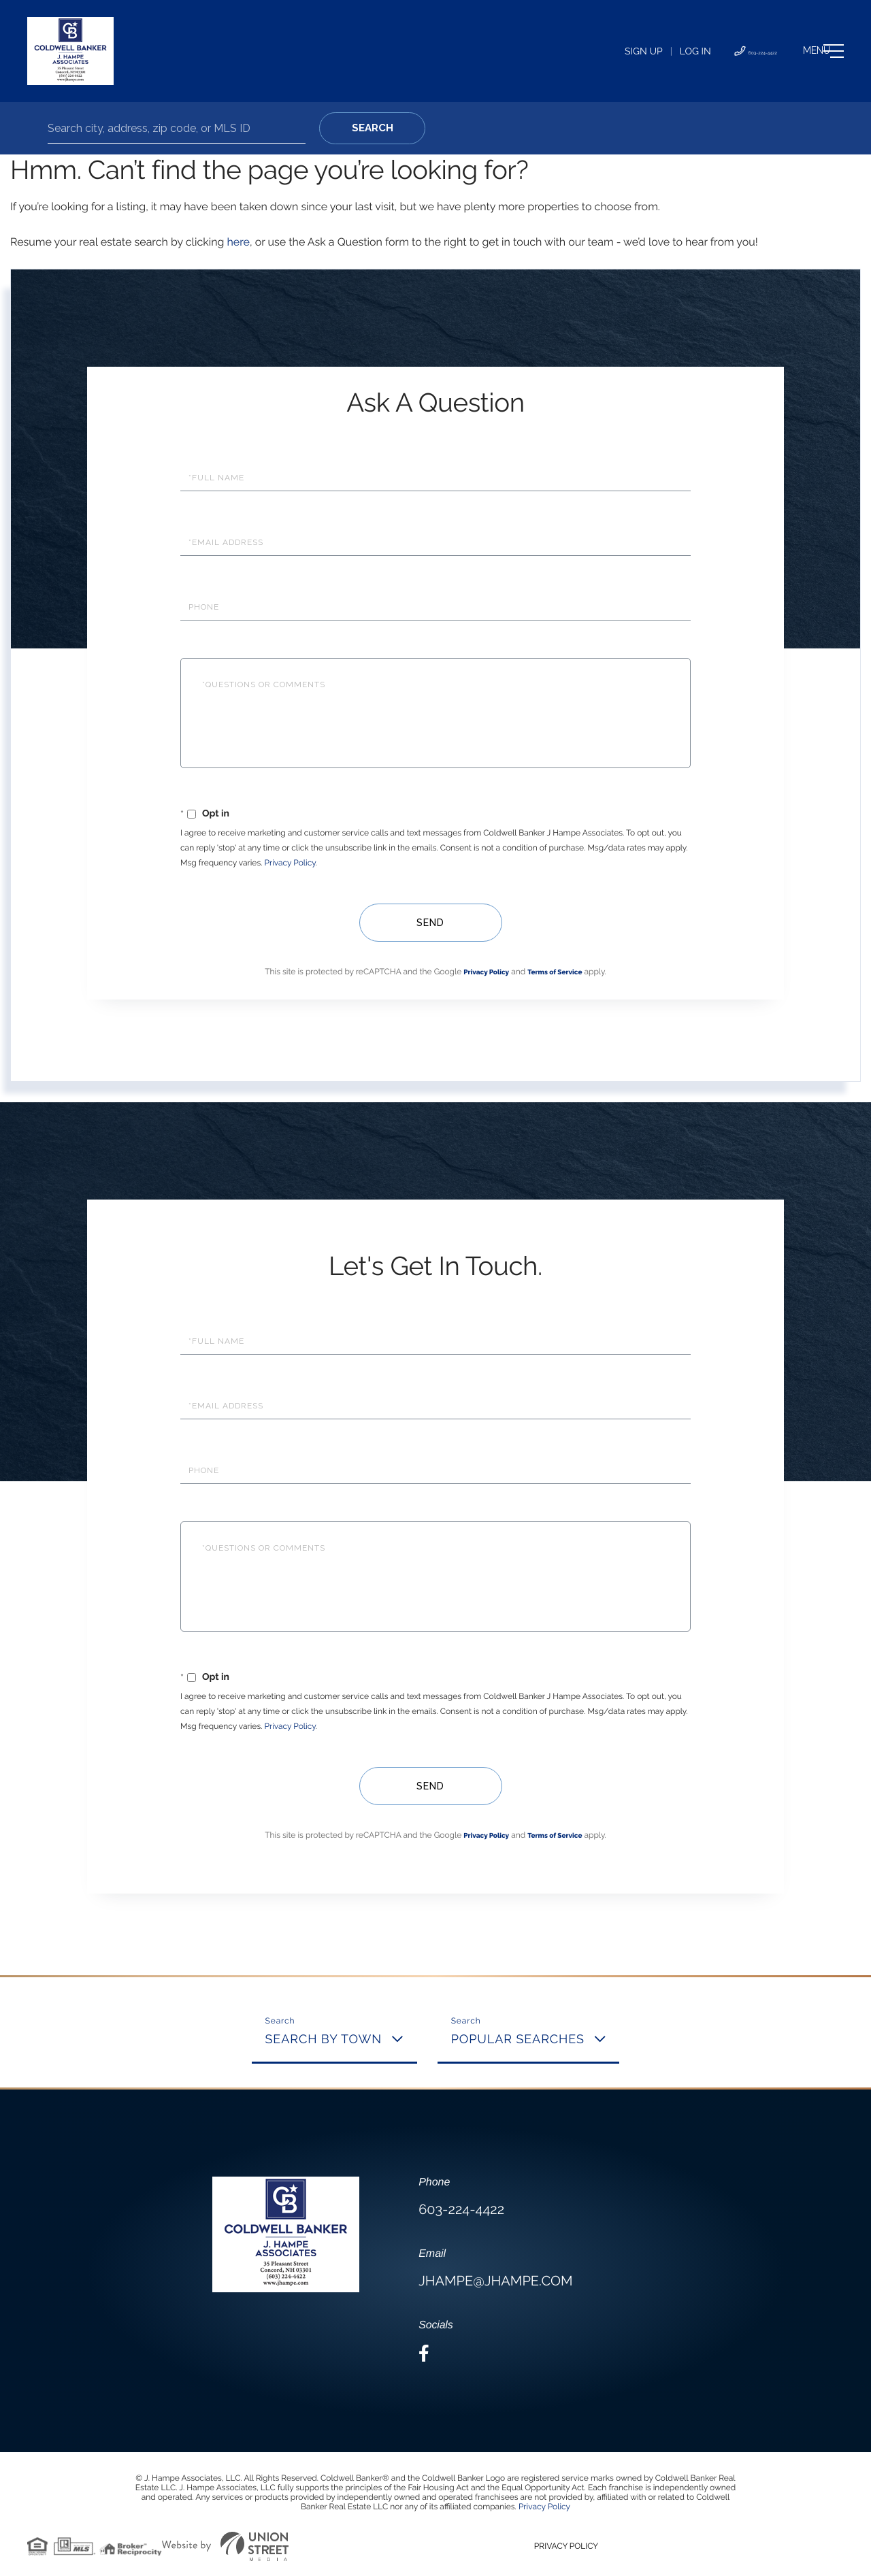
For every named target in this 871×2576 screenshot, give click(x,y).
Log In (621, 51)
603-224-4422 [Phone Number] (698, 51)
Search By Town (323, 2039)
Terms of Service (554, 972)
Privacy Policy (290, 863)
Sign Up (569, 51)
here (238, 241)
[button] (372, 128)
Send (429, 922)
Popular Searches (518, 2039)
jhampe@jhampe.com (495, 2281)
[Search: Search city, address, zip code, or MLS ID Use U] (177, 128)
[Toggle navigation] (799, 51)
